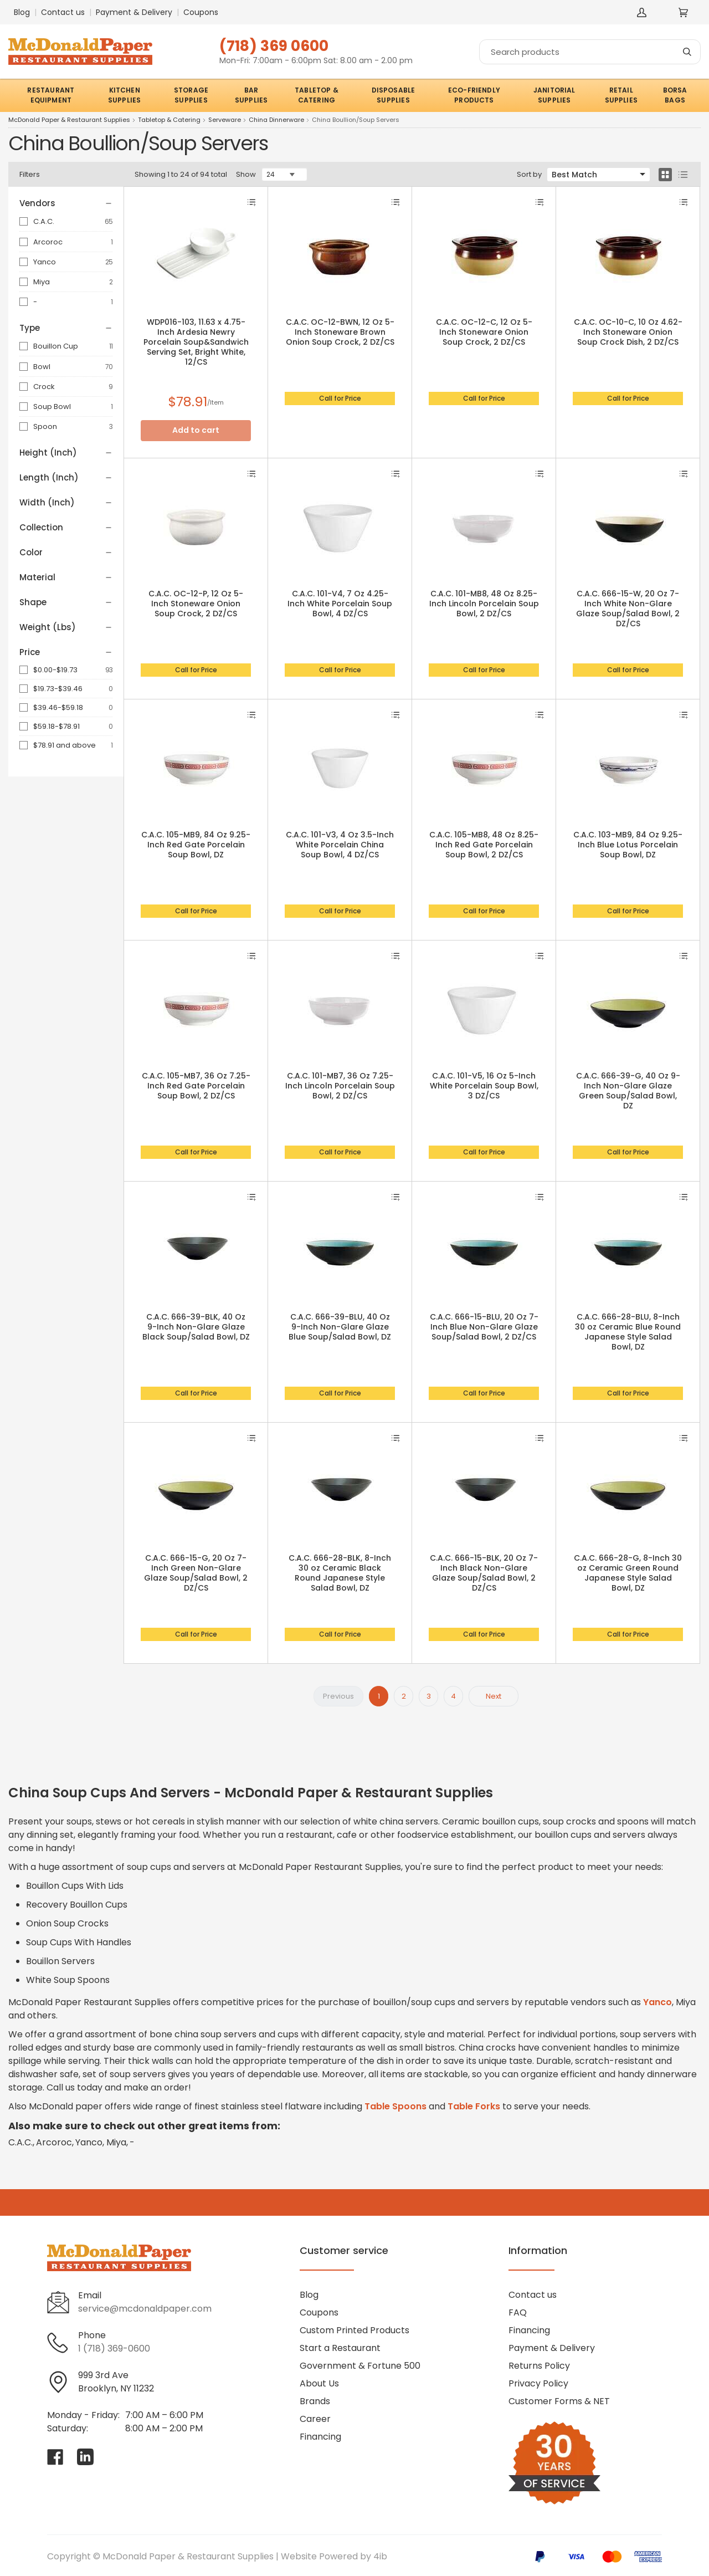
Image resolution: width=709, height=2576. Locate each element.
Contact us (63, 12)
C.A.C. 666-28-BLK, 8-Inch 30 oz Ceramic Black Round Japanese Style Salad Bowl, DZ (340, 1573)
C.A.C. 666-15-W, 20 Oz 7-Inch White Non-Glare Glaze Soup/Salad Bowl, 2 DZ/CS (628, 608)
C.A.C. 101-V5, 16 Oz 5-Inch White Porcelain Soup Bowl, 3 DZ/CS (484, 1086)
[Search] (590, 51)
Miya (41, 282)
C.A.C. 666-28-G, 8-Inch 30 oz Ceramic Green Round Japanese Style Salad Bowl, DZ (628, 1573)
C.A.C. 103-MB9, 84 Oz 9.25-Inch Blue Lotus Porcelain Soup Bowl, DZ (627, 845)
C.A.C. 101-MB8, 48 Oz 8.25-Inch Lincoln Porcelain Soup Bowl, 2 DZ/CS (484, 604)
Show (246, 174)
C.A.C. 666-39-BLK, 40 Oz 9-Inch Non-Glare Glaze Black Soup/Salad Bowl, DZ (196, 1327)
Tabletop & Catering (169, 120)
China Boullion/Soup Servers (355, 120)
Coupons (200, 12)
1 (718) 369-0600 (114, 2348)
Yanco (44, 262)
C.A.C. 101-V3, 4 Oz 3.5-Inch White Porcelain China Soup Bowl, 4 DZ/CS (340, 845)
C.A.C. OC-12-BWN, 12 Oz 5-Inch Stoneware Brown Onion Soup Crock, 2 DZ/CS (340, 332)
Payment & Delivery (134, 12)
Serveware (224, 120)
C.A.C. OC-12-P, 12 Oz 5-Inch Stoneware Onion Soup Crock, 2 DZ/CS (195, 604)
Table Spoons (395, 2106)
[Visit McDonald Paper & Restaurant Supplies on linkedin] (85, 2457)
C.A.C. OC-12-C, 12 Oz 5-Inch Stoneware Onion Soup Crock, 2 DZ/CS (484, 332)
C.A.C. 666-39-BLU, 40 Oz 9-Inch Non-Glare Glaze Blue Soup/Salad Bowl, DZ (340, 1327)
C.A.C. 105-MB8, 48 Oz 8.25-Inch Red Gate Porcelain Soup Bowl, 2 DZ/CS (483, 845)
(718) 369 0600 (273, 45)
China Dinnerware (276, 120)
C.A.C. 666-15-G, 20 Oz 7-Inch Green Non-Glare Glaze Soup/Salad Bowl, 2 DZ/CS (196, 1573)
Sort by (529, 174)
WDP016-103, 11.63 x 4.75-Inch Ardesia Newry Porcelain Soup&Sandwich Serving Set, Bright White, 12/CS (196, 342)
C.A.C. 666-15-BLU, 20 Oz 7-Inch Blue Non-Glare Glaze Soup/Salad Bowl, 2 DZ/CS (484, 1327)
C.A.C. (43, 221)
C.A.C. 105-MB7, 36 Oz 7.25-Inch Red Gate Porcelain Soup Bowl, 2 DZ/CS (196, 1086)
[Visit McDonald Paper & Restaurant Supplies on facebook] (55, 2457)
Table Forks (474, 2106)
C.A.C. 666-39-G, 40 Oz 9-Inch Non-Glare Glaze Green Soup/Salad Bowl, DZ (628, 1091)
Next (493, 1696)
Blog (22, 12)
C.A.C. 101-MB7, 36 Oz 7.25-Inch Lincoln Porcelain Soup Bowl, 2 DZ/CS (340, 1086)
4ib (380, 2556)
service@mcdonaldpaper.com (145, 2308)
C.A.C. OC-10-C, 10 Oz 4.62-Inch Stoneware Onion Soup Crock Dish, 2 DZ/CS (628, 332)
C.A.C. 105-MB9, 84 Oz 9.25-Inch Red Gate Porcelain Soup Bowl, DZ (195, 845)
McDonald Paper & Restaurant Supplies (69, 120)
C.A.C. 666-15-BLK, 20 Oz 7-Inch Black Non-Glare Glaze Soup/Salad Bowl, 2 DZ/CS (484, 1573)
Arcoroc (48, 242)
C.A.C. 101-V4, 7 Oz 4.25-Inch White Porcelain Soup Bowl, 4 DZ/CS (339, 604)
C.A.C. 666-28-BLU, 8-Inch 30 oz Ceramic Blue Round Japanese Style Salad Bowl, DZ (628, 1332)
